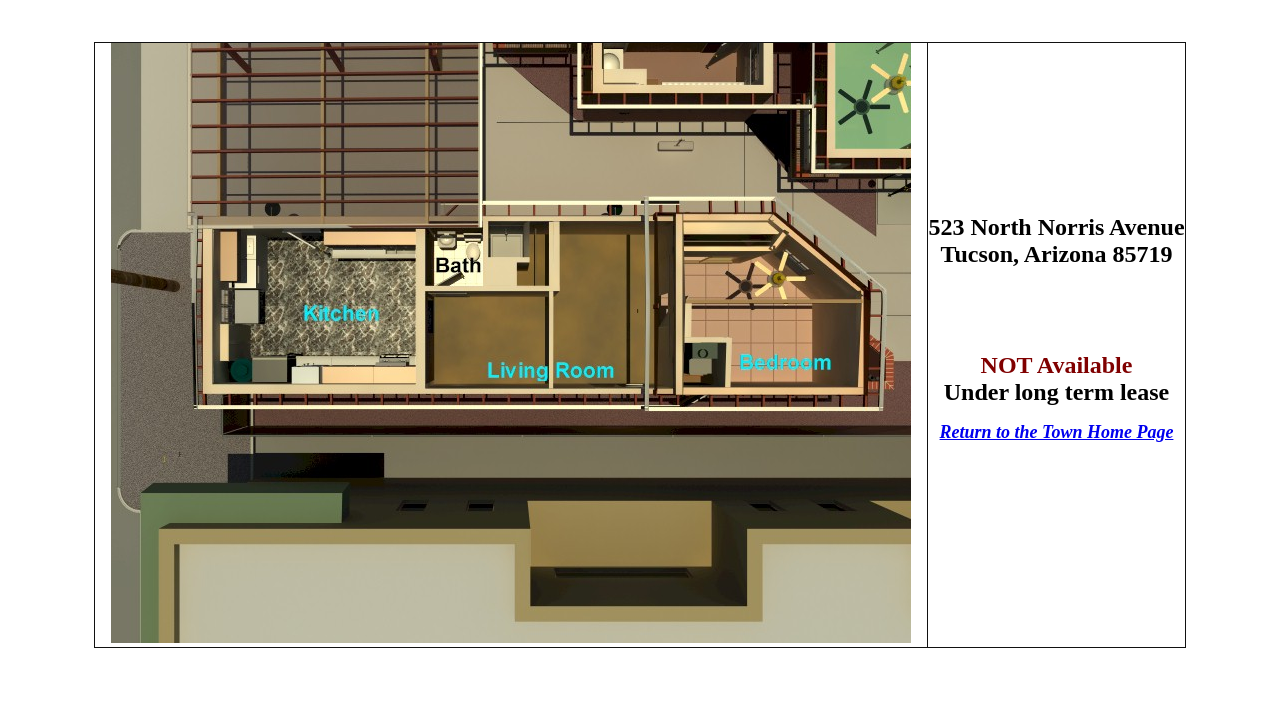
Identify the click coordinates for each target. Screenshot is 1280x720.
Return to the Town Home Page (1057, 432)
